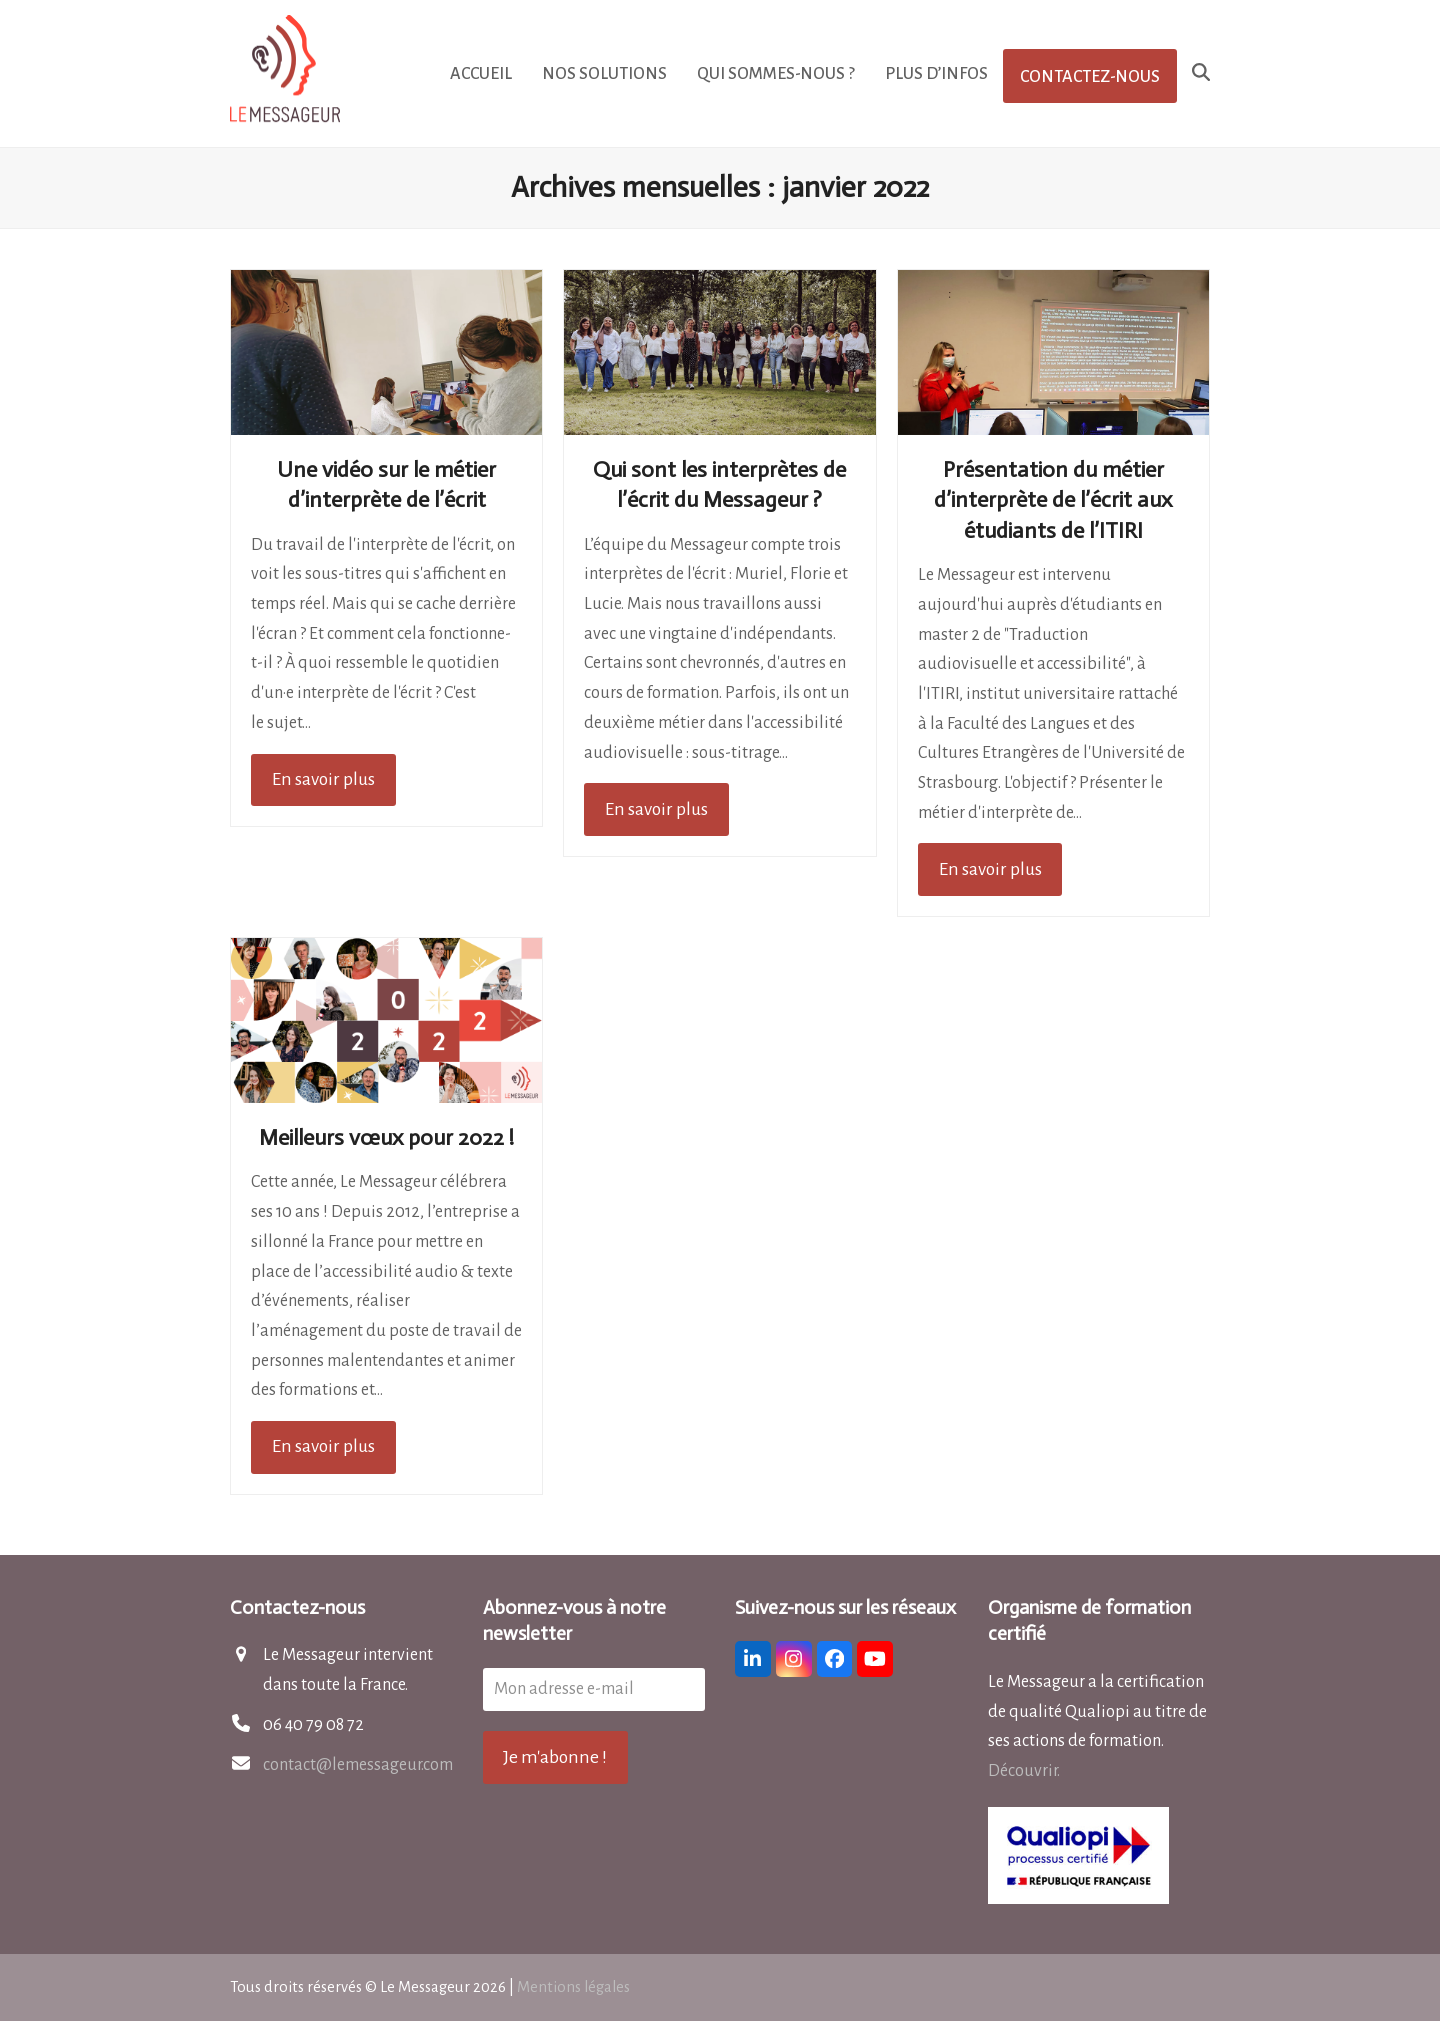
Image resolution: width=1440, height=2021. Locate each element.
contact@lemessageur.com (358, 1765)
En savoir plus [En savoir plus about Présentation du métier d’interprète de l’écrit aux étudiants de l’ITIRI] (990, 869)
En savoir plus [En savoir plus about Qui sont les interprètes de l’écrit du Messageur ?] (656, 809)
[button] (1201, 74)
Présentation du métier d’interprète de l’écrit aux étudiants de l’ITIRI (1053, 500)
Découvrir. (1024, 1771)
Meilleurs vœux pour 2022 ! (386, 1137)
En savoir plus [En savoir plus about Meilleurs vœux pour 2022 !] (323, 1446)
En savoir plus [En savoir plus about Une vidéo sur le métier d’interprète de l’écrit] (323, 779)
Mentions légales (573, 1987)
